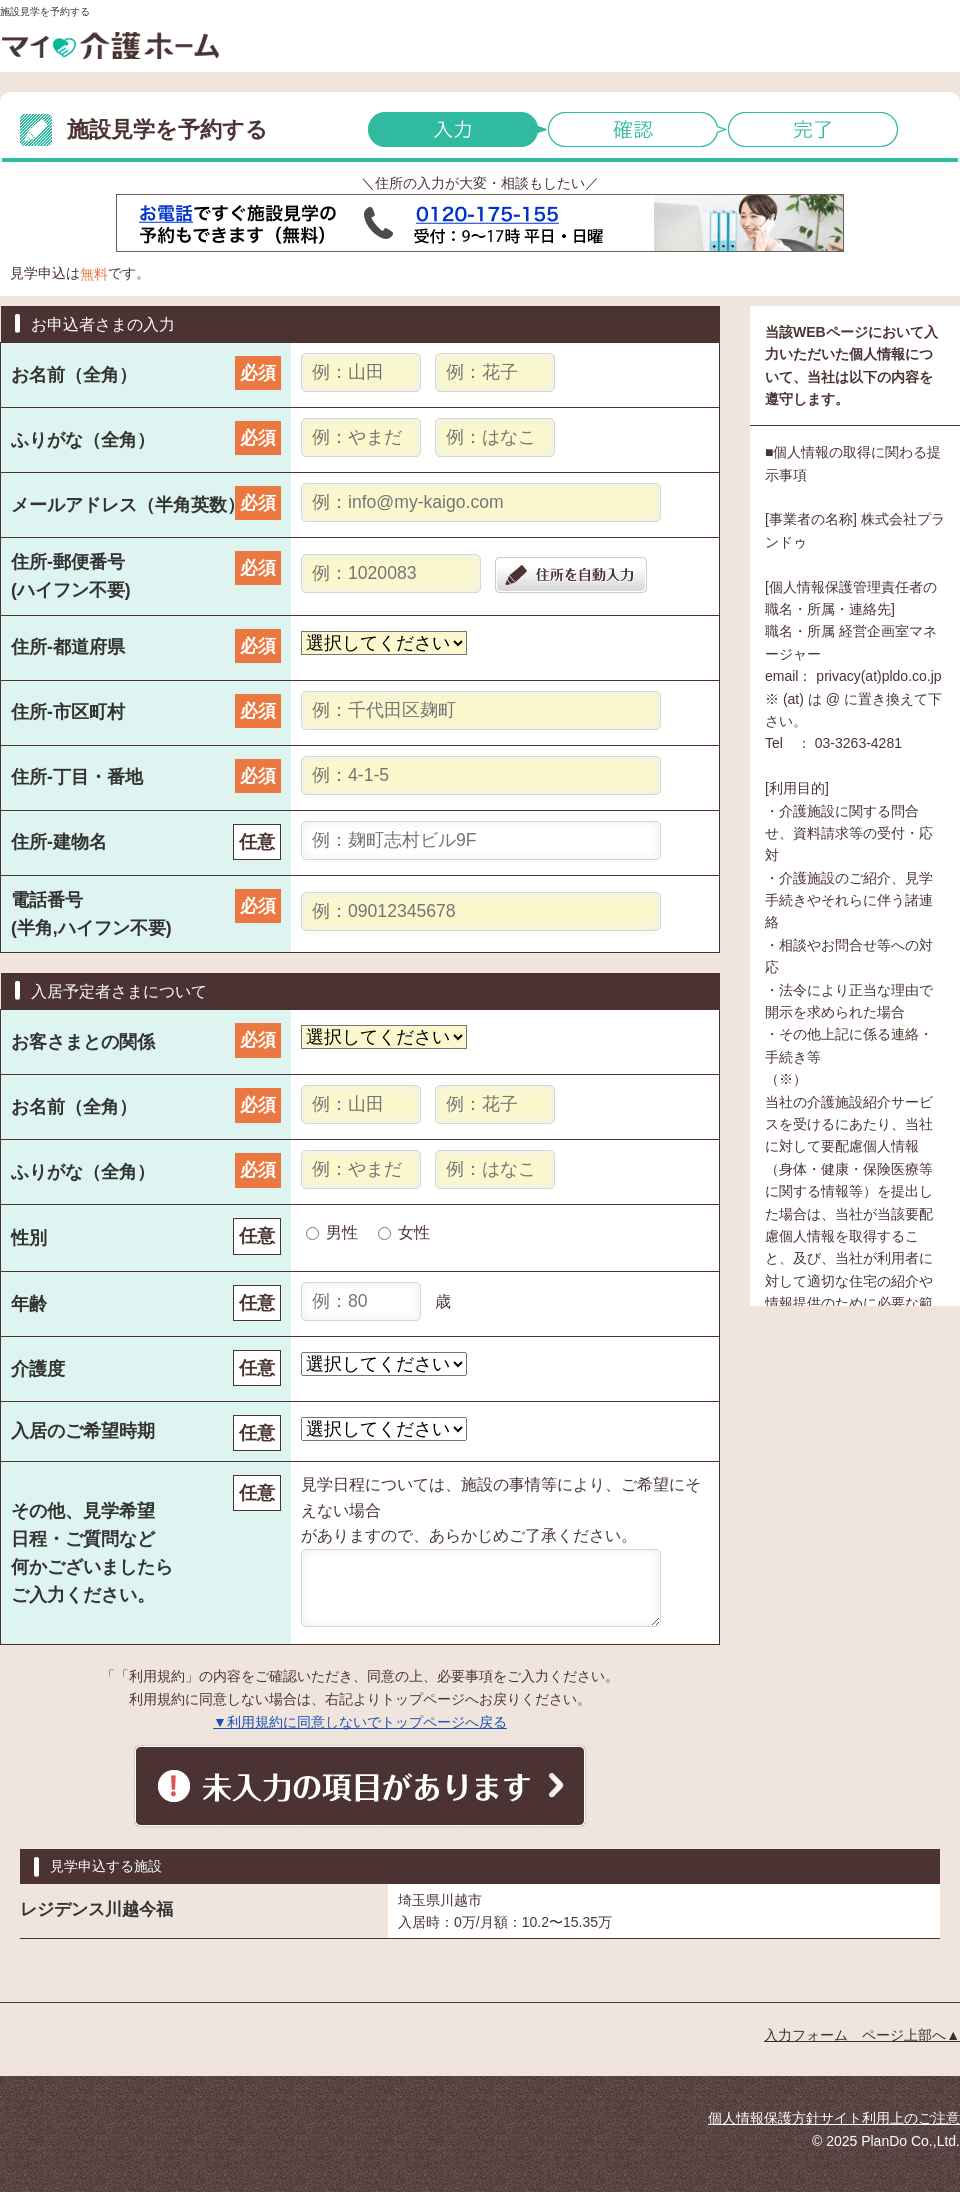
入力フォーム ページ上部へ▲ (862, 2047)
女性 (414, 1232)
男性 (342, 1232)
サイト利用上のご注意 (890, 2130)
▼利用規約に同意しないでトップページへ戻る (360, 1734)
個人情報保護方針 (764, 2130)
